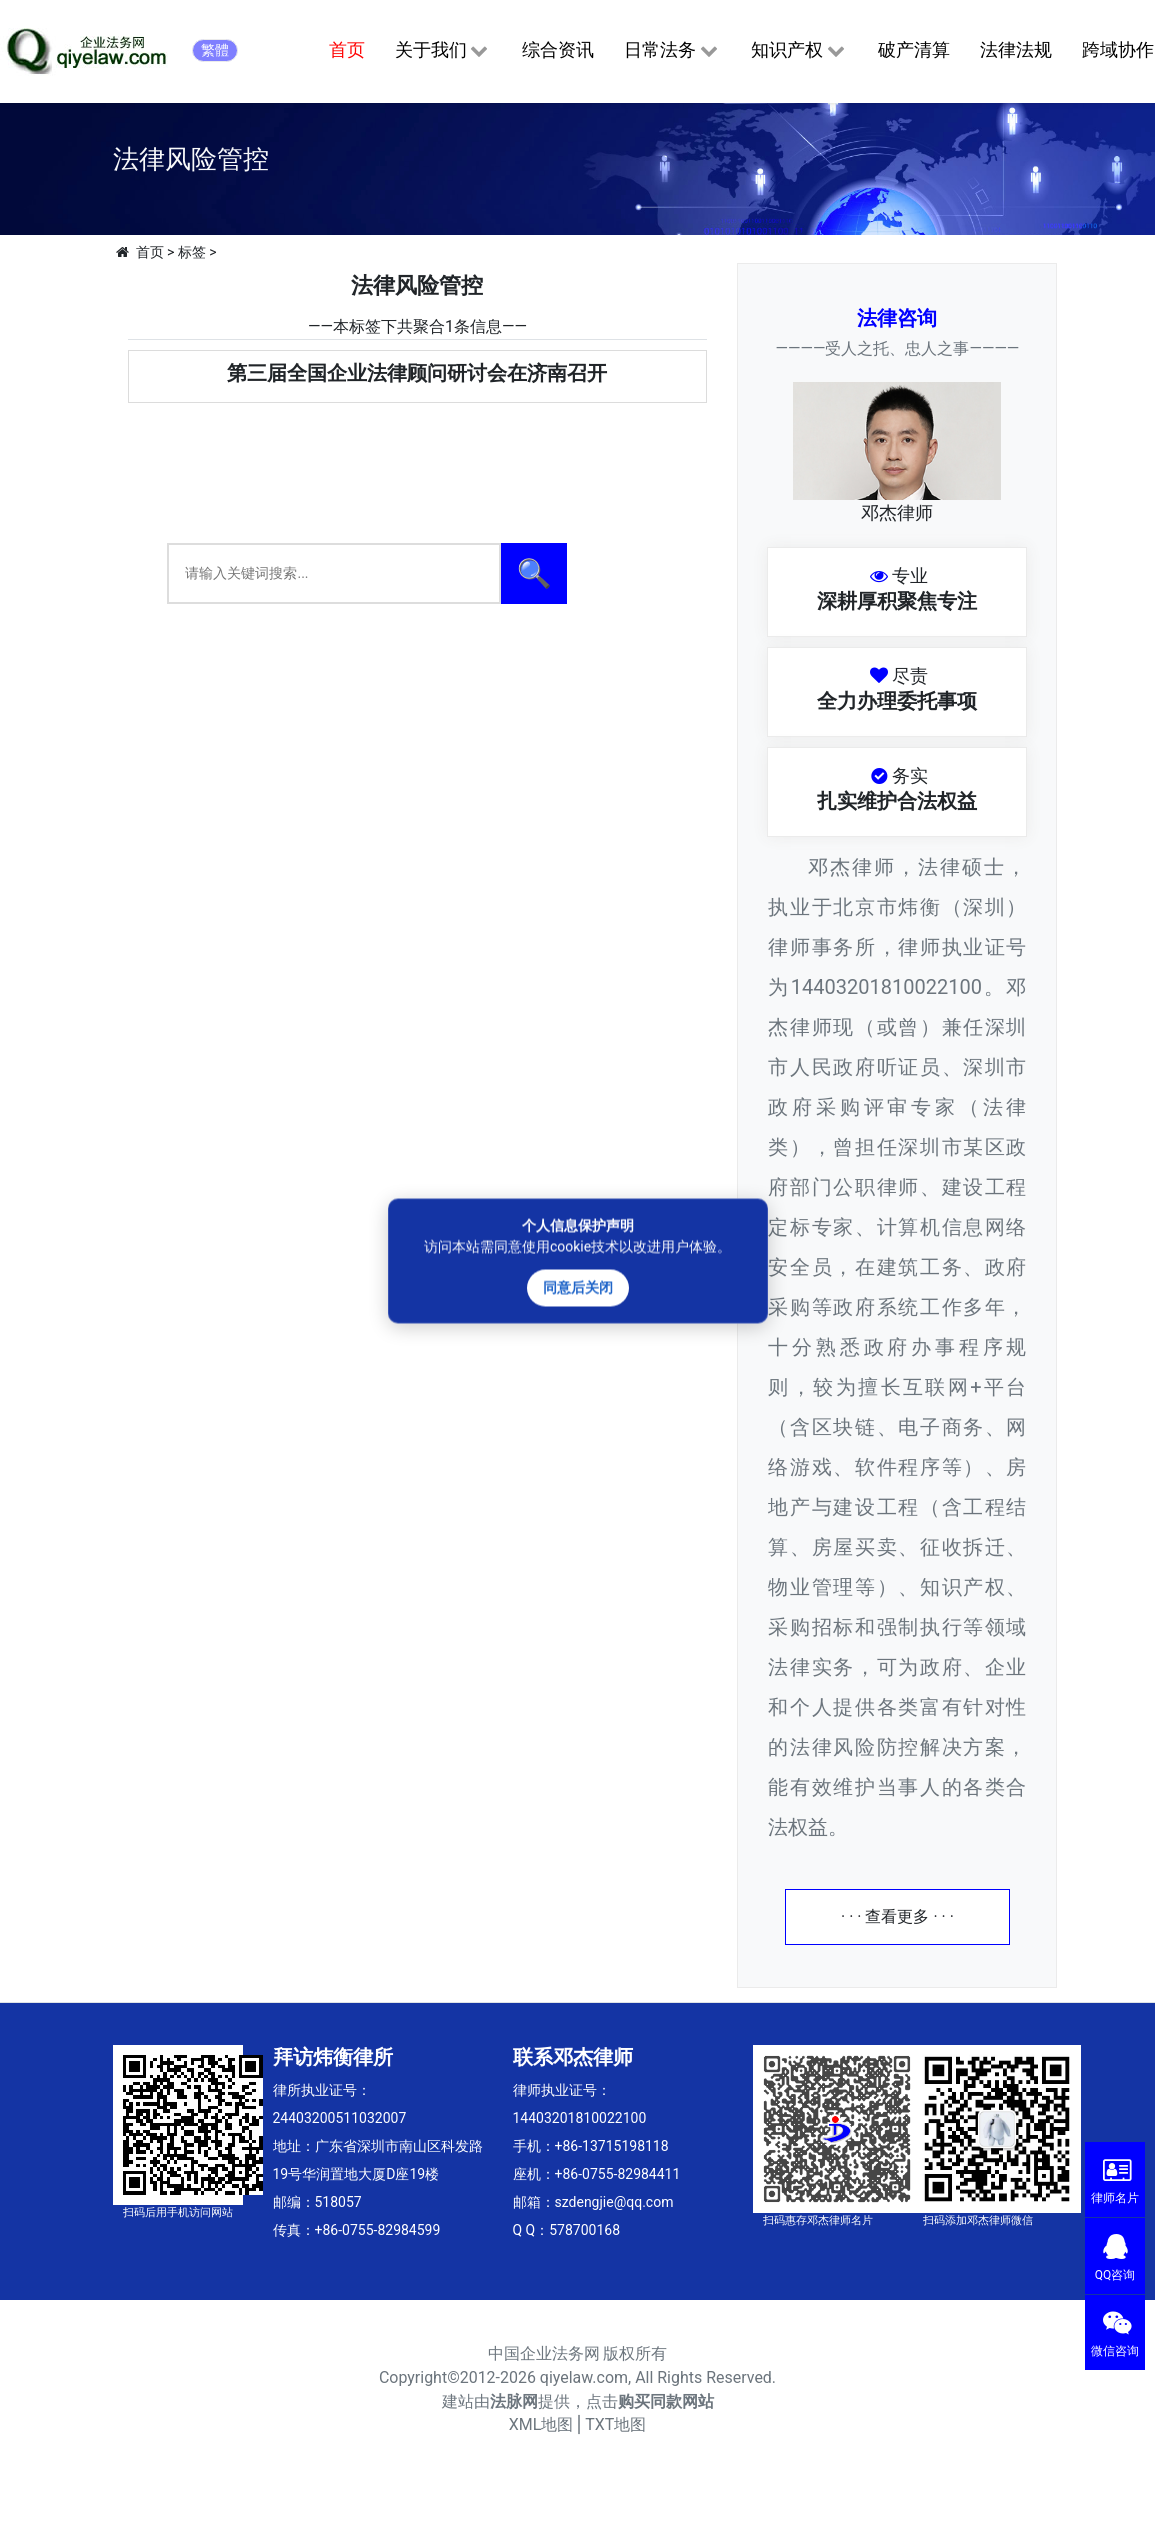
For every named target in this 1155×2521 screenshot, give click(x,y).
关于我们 (443, 51)
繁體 (215, 50)
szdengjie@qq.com (614, 2202)
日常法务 (672, 51)
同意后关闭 (578, 1287)
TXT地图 (615, 2424)
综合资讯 (558, 49)
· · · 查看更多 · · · (897, 1916)
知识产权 (799, 51)
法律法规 (1016, 49)
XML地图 (541, 2424)
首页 (347, 49)
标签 (192, 252)
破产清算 (914, 49)
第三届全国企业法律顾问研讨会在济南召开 (417, 373)
